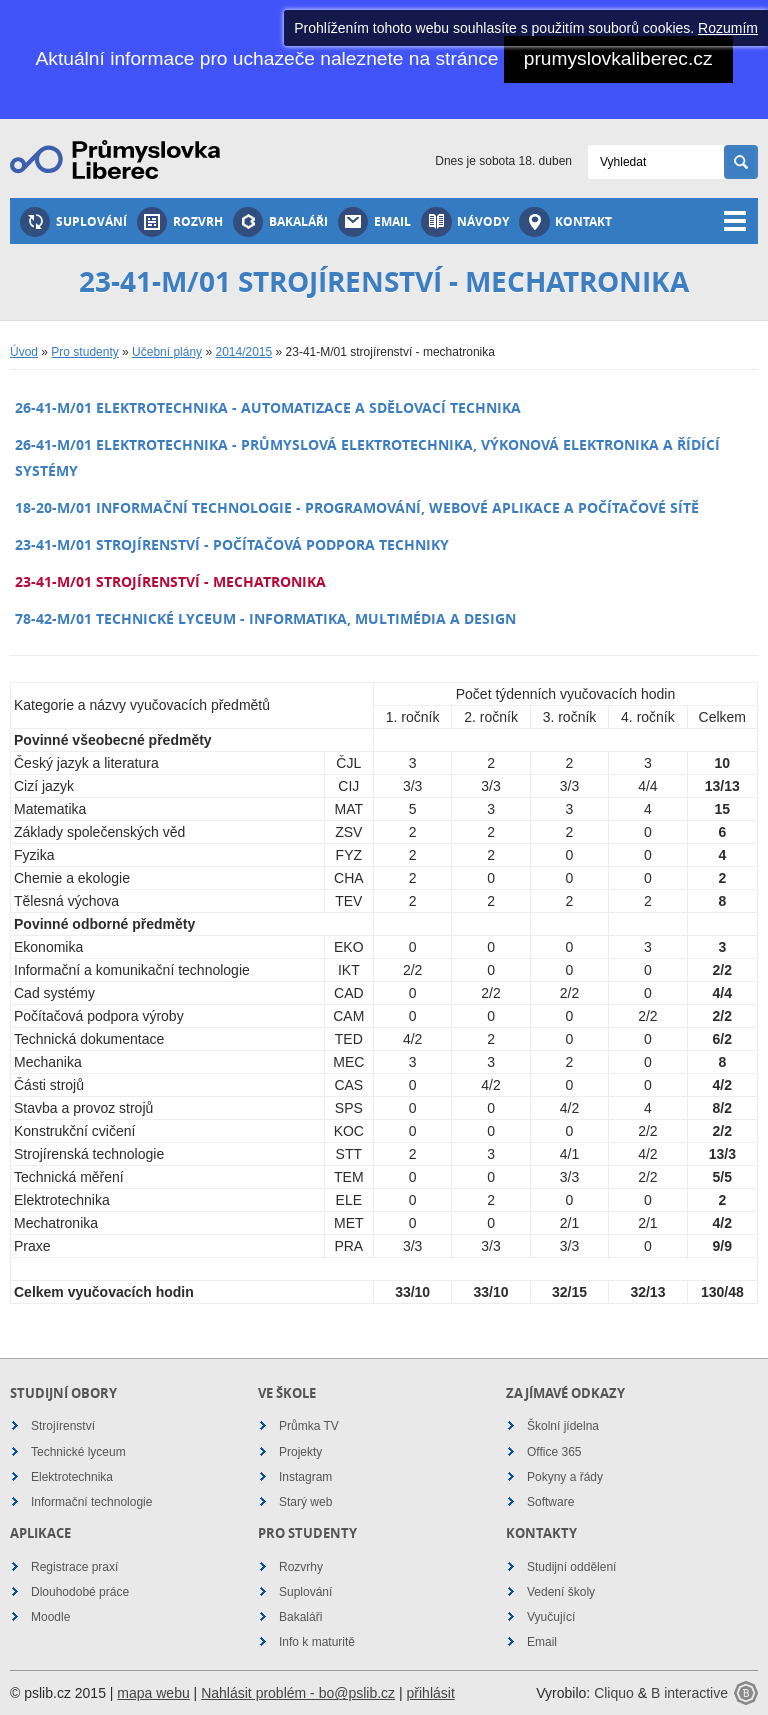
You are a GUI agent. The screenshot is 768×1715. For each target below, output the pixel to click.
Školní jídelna (563, 1426)
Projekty (300, 1452)
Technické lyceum (78, 1452)
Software (550, 1502)
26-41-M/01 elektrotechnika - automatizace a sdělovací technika (268, 407)
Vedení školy (561, 1592)
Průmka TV (309, 1426)
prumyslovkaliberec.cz (618, 58)
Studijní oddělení (571, 1567)
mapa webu (153, 1693)
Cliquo (614, 1693)
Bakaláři (280, 222)
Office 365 (554, 1452)
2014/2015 (243, 352)
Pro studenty (84, 352)
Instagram (305, 1477)
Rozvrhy (301, 1567)
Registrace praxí (74, 1567)
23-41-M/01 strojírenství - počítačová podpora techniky (232, 544)
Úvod (24, 352)
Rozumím (728, 28)
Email (374, 222)
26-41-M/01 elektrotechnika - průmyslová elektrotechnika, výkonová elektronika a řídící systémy (367, 457)
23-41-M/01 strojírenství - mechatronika (170, 581)
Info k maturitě (317, 1642)
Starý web (305, 1502)
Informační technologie (91, 1502)
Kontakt (565, 222)
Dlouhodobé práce (80, 1592)
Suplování (73, 222)
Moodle (50, 1617)
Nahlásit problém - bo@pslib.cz (298, 1693)
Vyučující (551, 1617)
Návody (465, 222)
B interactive (689, 1693)
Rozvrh (180, 222)
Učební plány (167, 352)
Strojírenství (63, 1426)
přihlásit (431, 1693)
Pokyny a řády (565, 1477)
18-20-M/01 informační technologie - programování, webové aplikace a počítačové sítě (357, 507)
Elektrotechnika (72, 1477)
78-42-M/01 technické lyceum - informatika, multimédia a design (265, 618)
